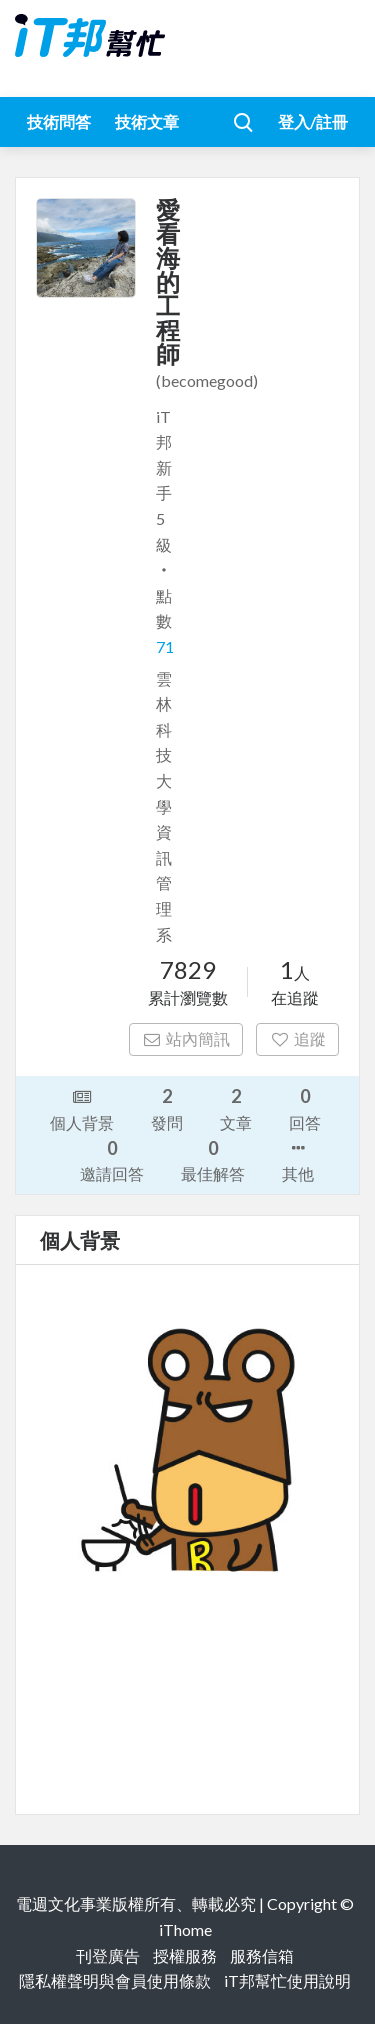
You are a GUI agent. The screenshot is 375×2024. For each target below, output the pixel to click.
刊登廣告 (108, 1955)
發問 (167, 1107)
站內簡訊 (186, 1038)
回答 (305, 1107)
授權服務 (185, 1955)
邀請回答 (112, 1159)
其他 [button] (298, 1159)
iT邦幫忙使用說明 (287, 1980)
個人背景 (82, 1108)
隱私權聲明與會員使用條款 (115, 1980)
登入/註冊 (313, 121)
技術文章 (147, 121)
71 (165, 646)
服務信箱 (262, 1955)
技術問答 (59, 121)
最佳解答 (213, 1159)
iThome (185, 1929)
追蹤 (297, 1038)
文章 (236, 1107)
